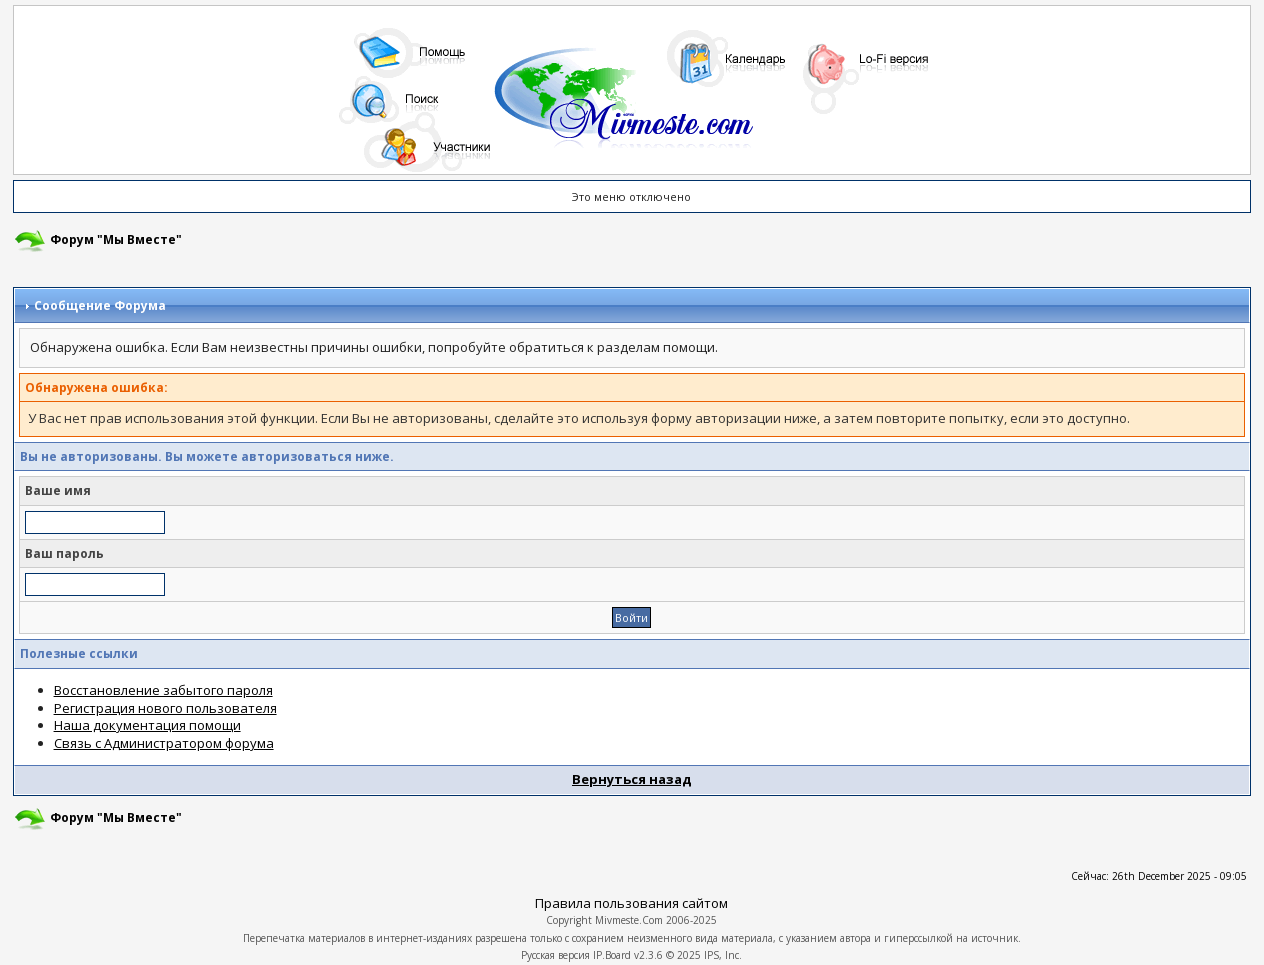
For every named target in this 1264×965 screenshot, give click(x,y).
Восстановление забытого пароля (163, 690)
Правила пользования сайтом (631, 903)
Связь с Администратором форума (164, 743)
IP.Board (612, 955)
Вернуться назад (632, 779)
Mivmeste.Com (629, 920)
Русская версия (555, 955)
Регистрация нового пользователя (165, 708)
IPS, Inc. (723, 955)
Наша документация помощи (147, 725)
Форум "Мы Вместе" (116, 239)
